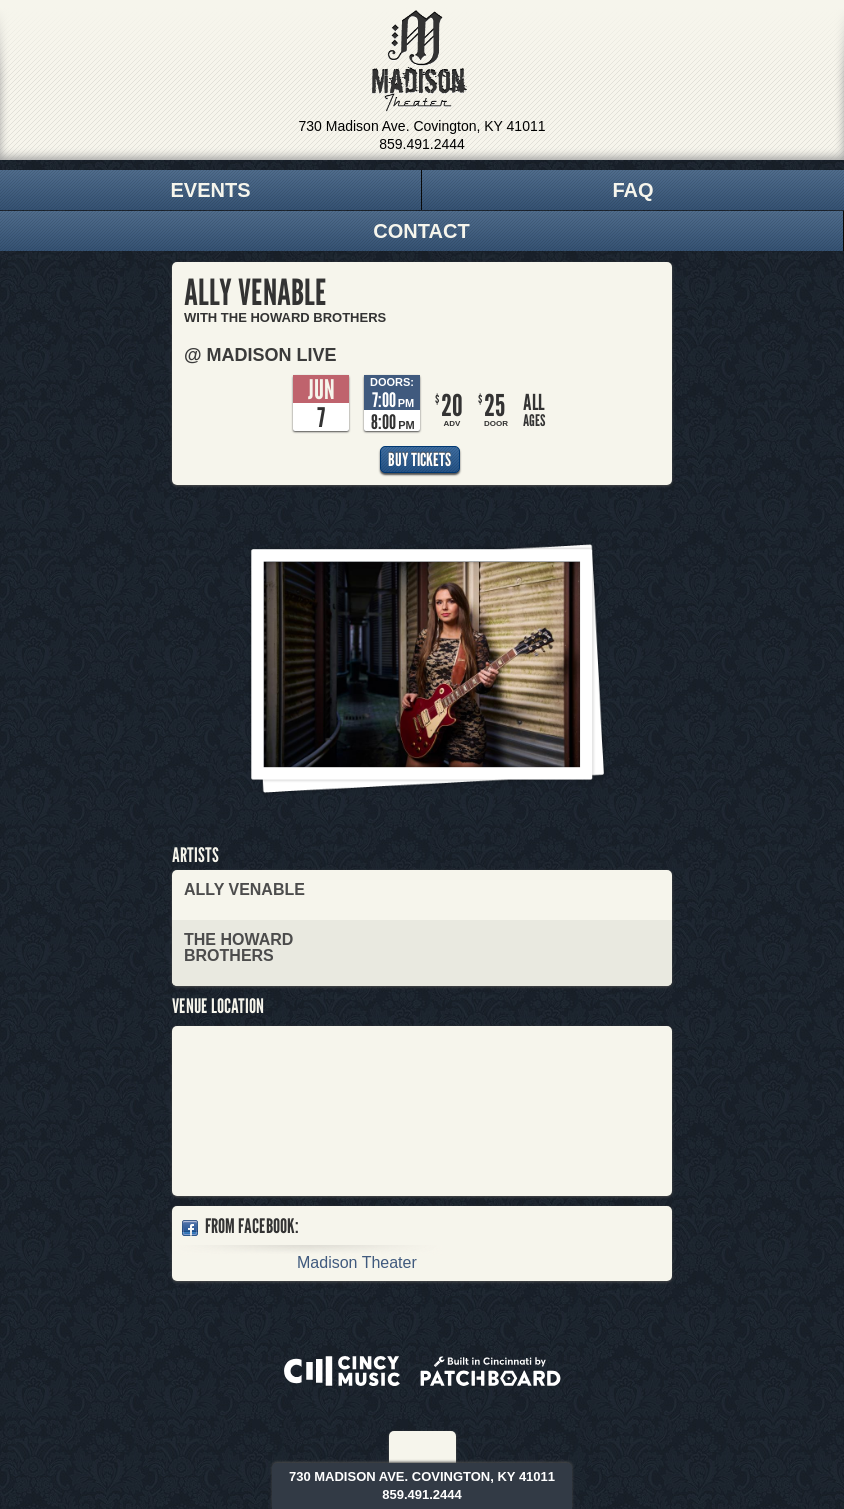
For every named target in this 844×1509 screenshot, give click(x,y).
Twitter (437, 1447)
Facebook (410, 1447)
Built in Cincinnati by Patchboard (490, 1371)
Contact (421, 231)
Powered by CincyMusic (342, 1371)
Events (210, 190)
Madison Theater (419, 61)
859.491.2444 (422, 144)
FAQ (632, 190)
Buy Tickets (419, 459)
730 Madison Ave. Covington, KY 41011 (422, 126)
